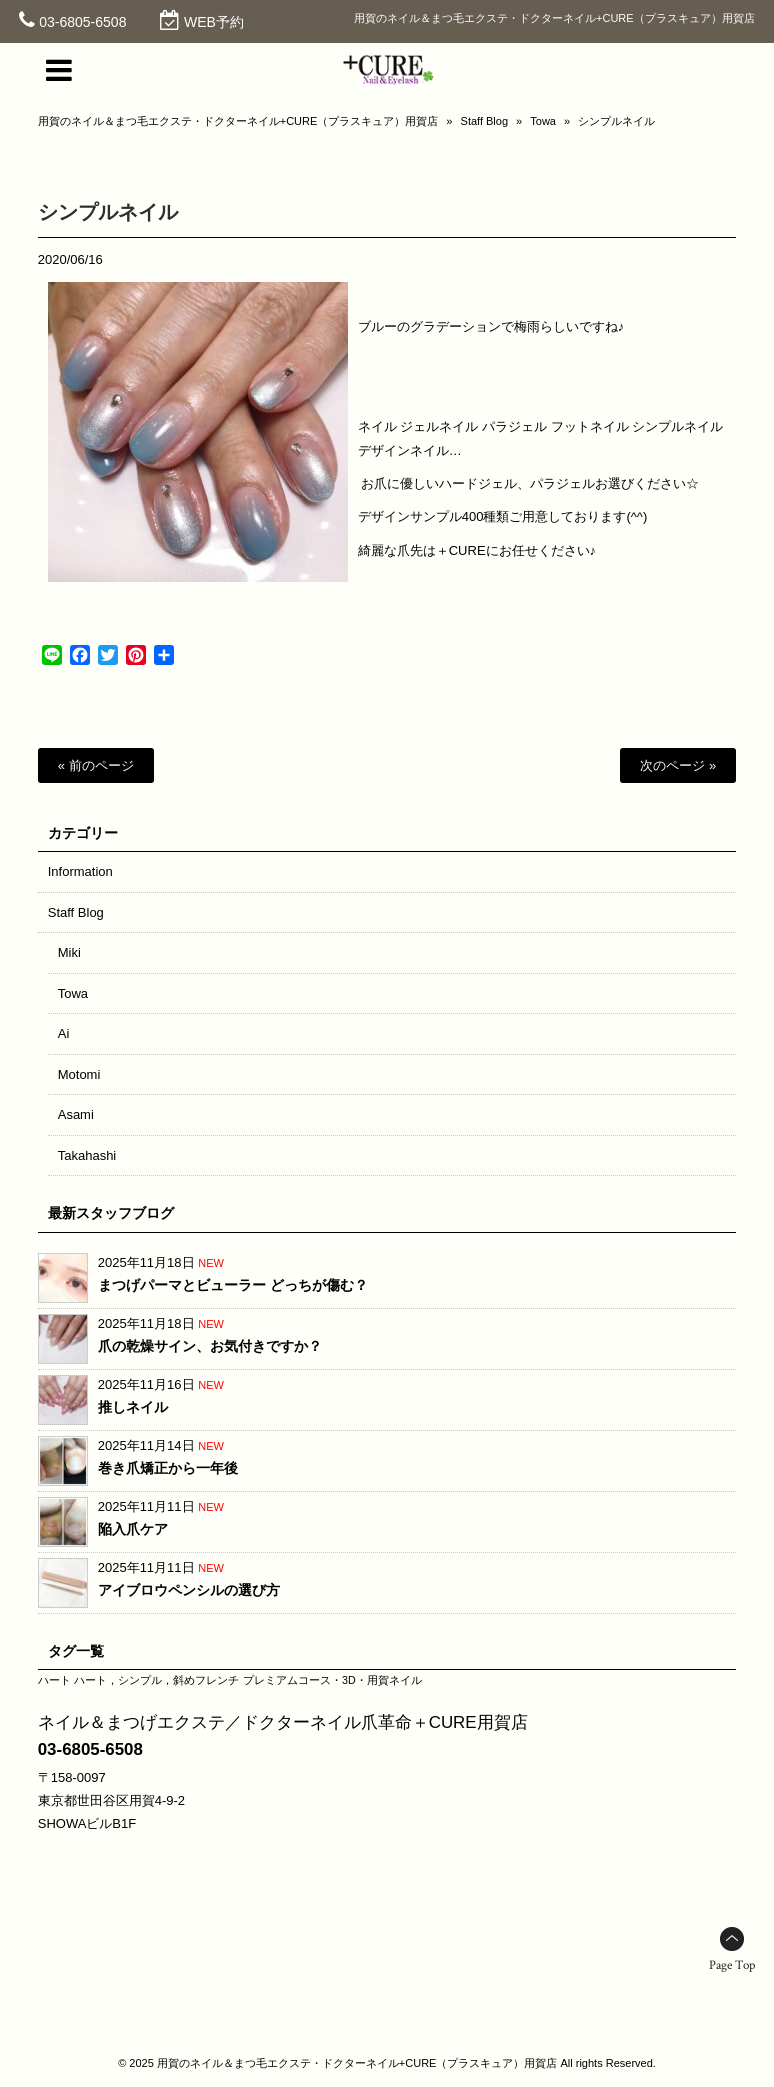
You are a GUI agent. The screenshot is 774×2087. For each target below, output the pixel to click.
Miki (69, 952)
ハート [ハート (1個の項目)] (54, 1680)
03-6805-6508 (82, 22)
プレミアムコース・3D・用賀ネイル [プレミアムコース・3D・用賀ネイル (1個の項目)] (332, 1680)
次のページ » (678, 765)
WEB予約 (214, 22)
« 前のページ (96, 765)
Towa (543, 121)
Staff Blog (485, 121)
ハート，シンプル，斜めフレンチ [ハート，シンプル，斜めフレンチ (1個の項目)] (156, 1680)
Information (80, 871)
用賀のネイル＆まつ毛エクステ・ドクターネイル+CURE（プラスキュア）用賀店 (238, 121)
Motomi (79, 1074)
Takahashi (87, 1155)
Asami (76, 1114)
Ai (64, 1033)
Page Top (732, 1965)
